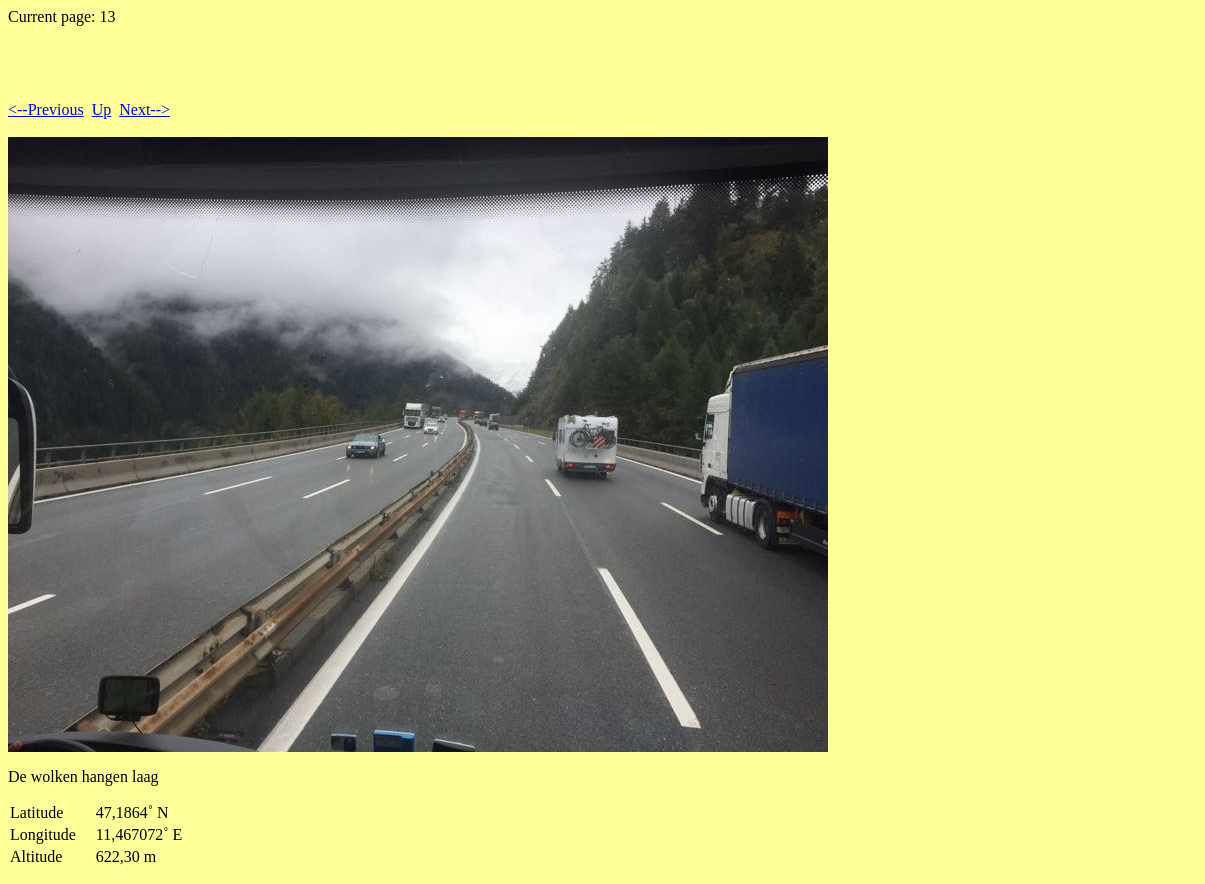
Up (102, 109)
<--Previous (46, 109)
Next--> (144, 109)
